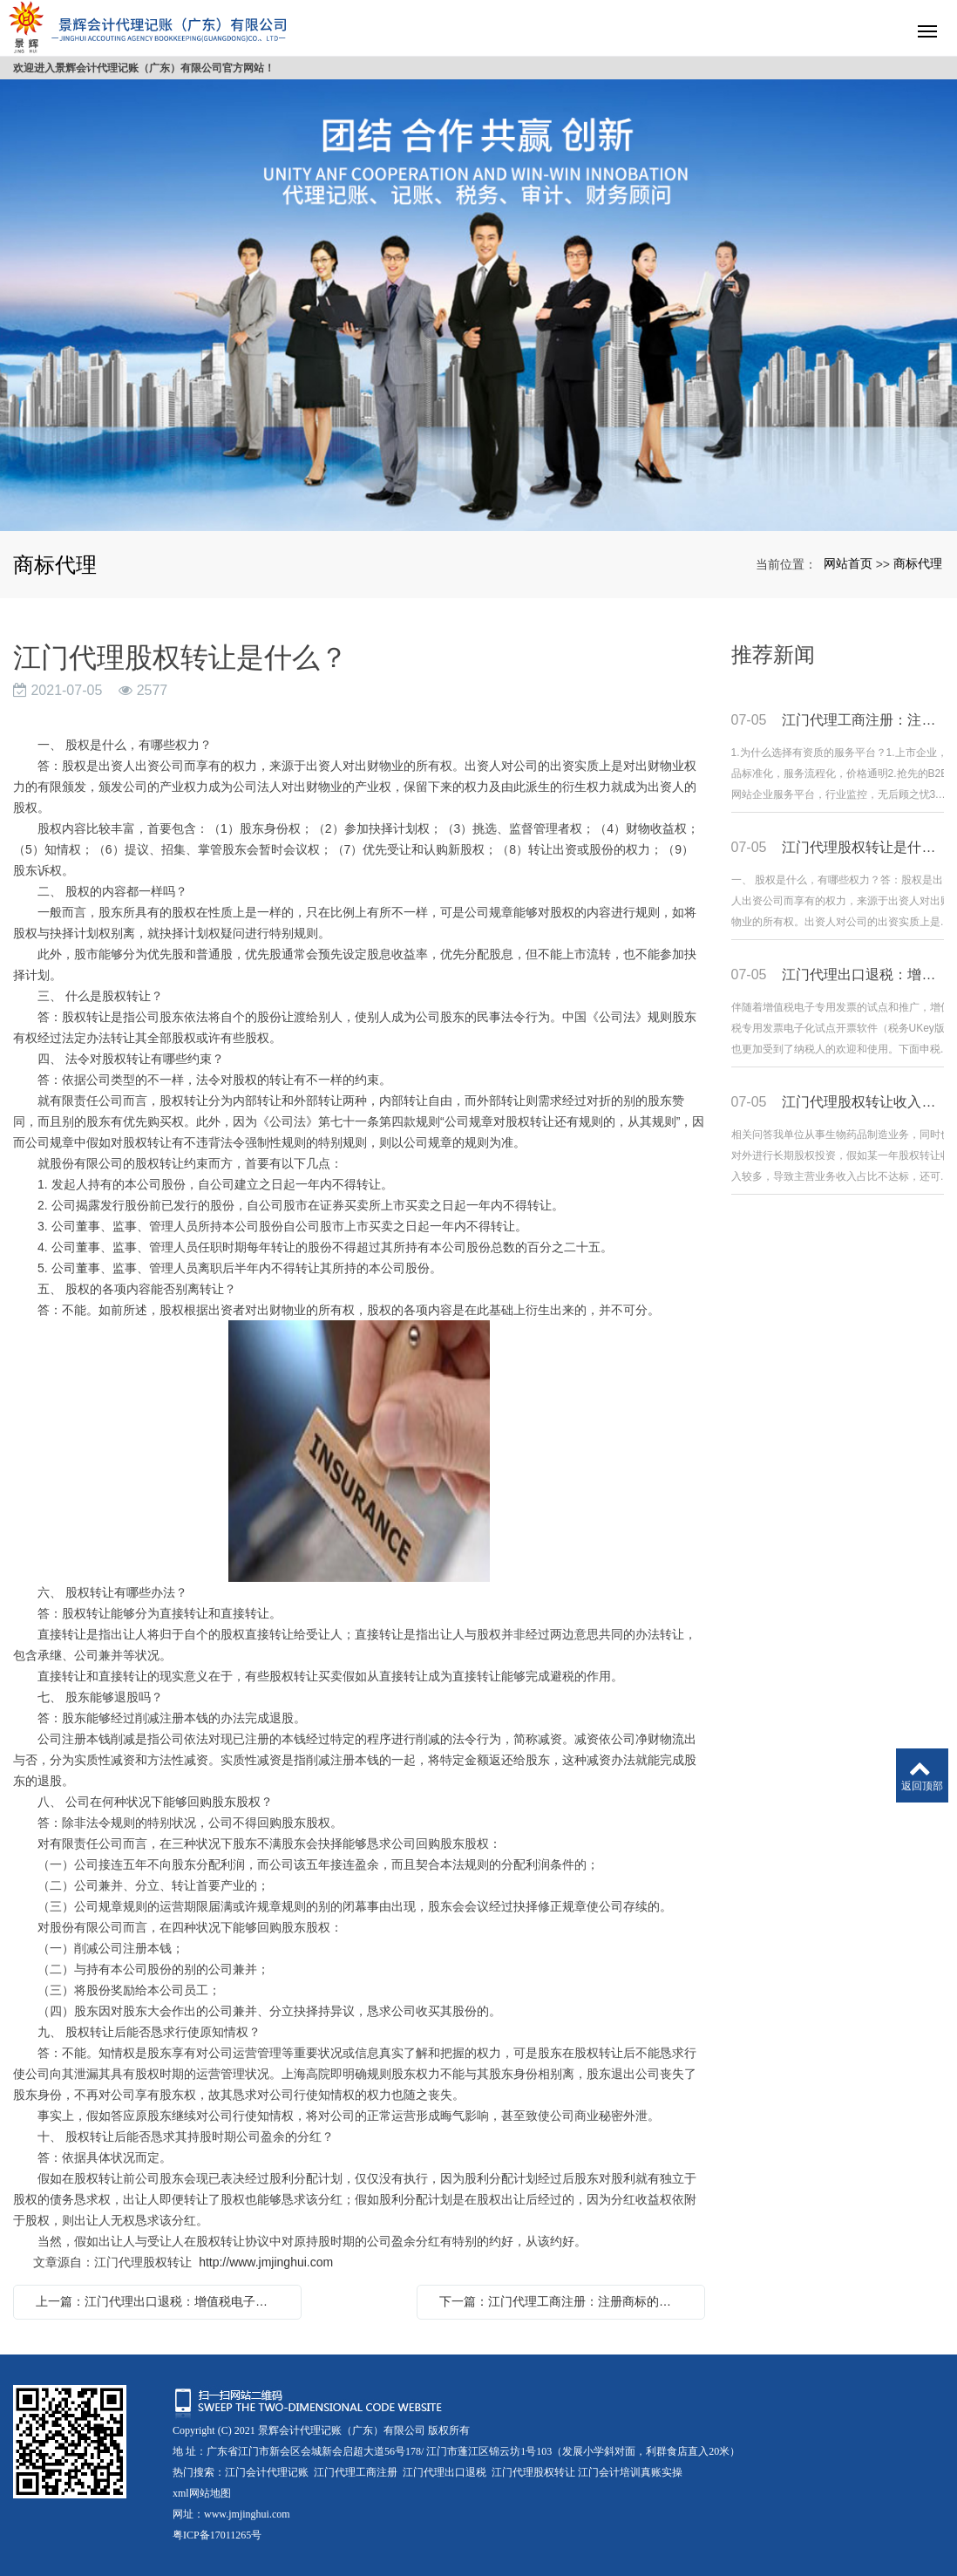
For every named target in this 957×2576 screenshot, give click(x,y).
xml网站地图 (202, 2493)
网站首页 (848, 563)
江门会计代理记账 (267, 2472)
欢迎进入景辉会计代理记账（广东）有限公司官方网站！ (144, 68)
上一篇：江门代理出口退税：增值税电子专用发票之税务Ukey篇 (162, 2301)
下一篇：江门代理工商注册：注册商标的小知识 (565, 2301)
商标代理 (917, 563)
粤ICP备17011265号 (217, 2535)
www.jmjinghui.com (247, 2514)
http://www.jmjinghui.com (266, 2262)
